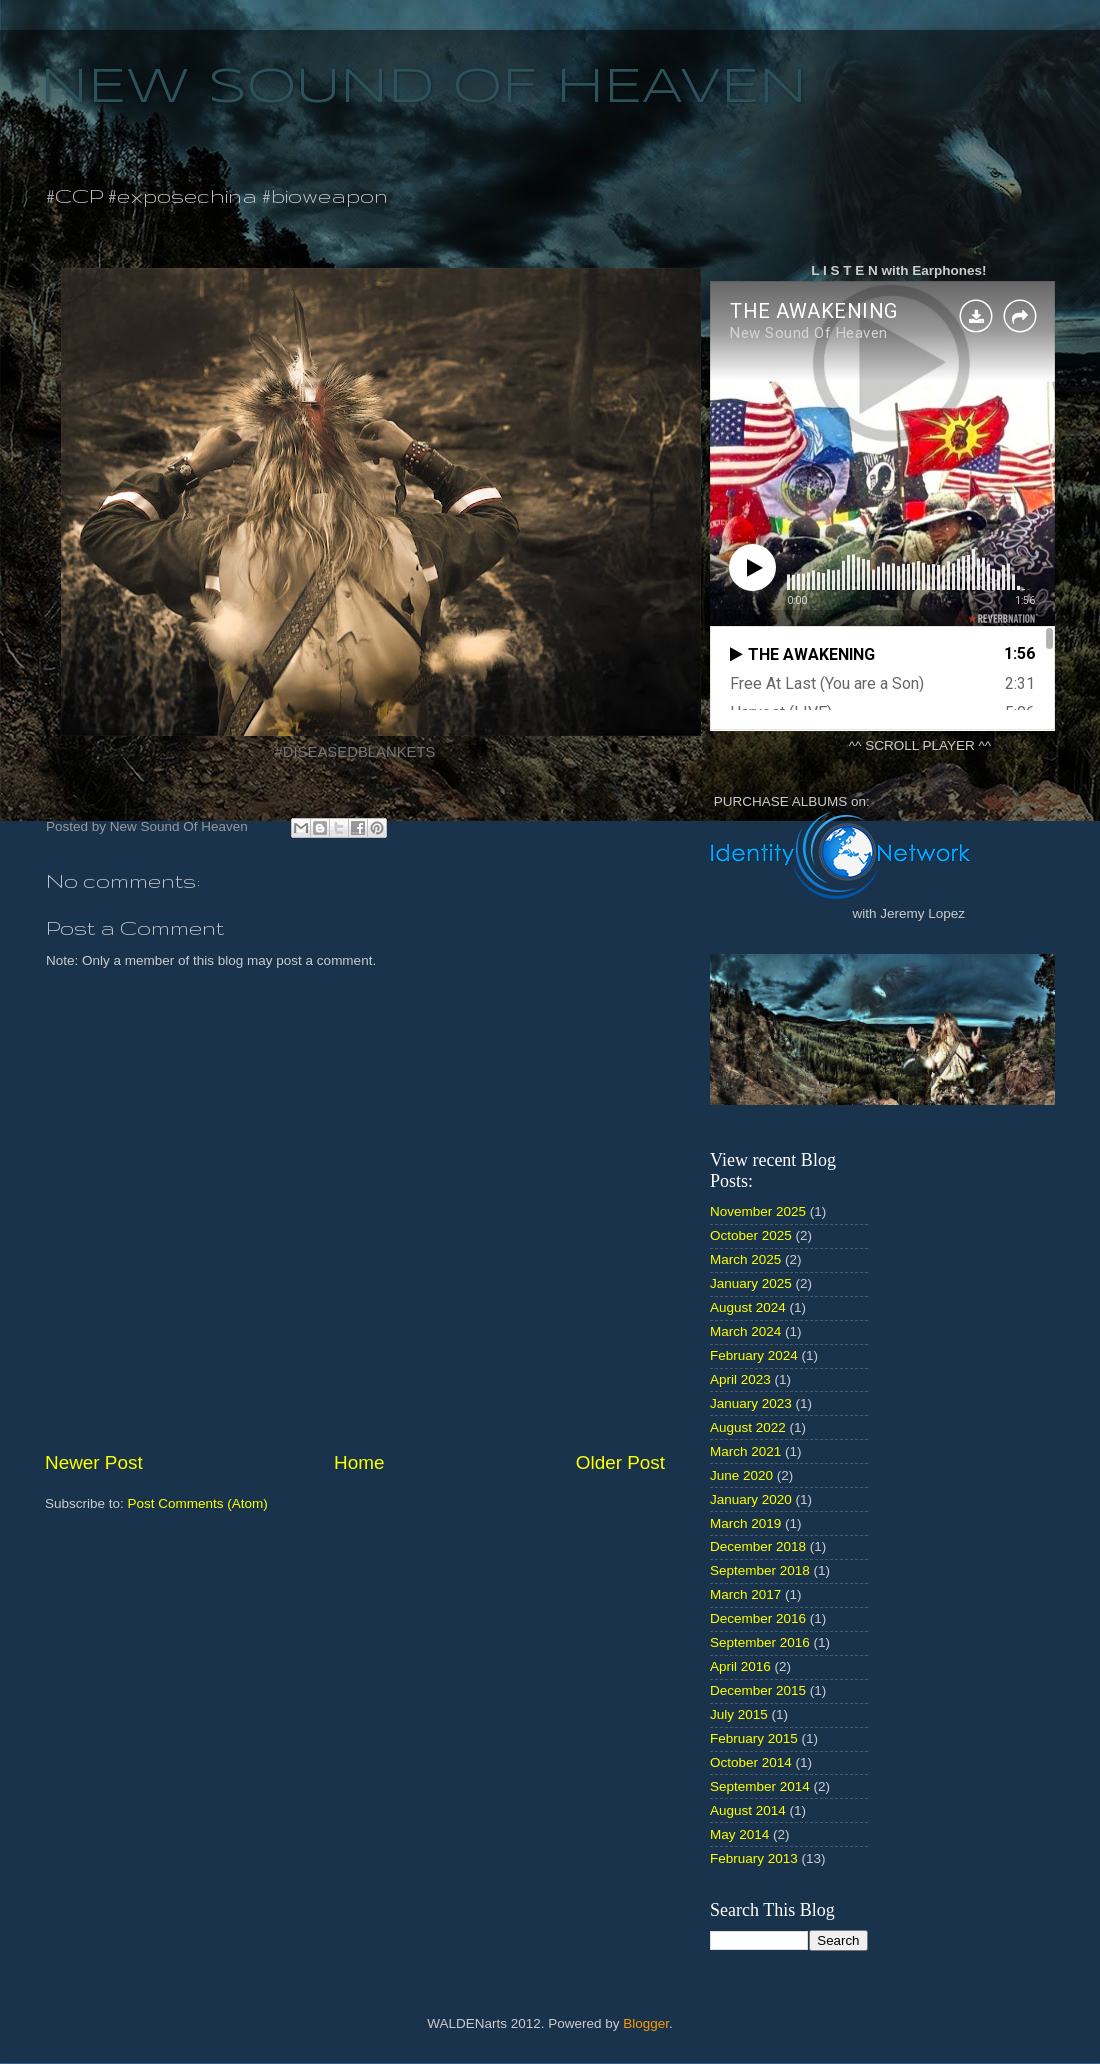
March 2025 (745, 1259)
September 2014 (760, 1786)
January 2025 (751, 1283)
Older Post (620, 1462)
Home (359, 1462)
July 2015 (739, 1714)
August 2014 (748, 1810)
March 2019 (745, 1523)
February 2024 (754, 1355)
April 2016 (740, 1666)
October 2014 (751, 1762)
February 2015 (754, 1738)
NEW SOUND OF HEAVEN (423, 88)
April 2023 (740, 1379)
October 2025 (751, 1235)
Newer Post (94, 1462)
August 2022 (748, 1427)
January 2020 (751, 1499)
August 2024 (748, 1307)
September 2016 (760, 1642)
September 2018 (760, 1570)
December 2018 (758, 1546)
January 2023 (751, 1403)
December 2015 (758, 1690)
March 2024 (745, 1331)
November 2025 (758, 1211)
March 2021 (745, 1451)
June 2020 (741, 1475)
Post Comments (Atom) (198, 1503)
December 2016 (758, 1618)
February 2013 (754, 1858)
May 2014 (739, 1834)
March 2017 (745, 1594)
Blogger (646, 2023)
